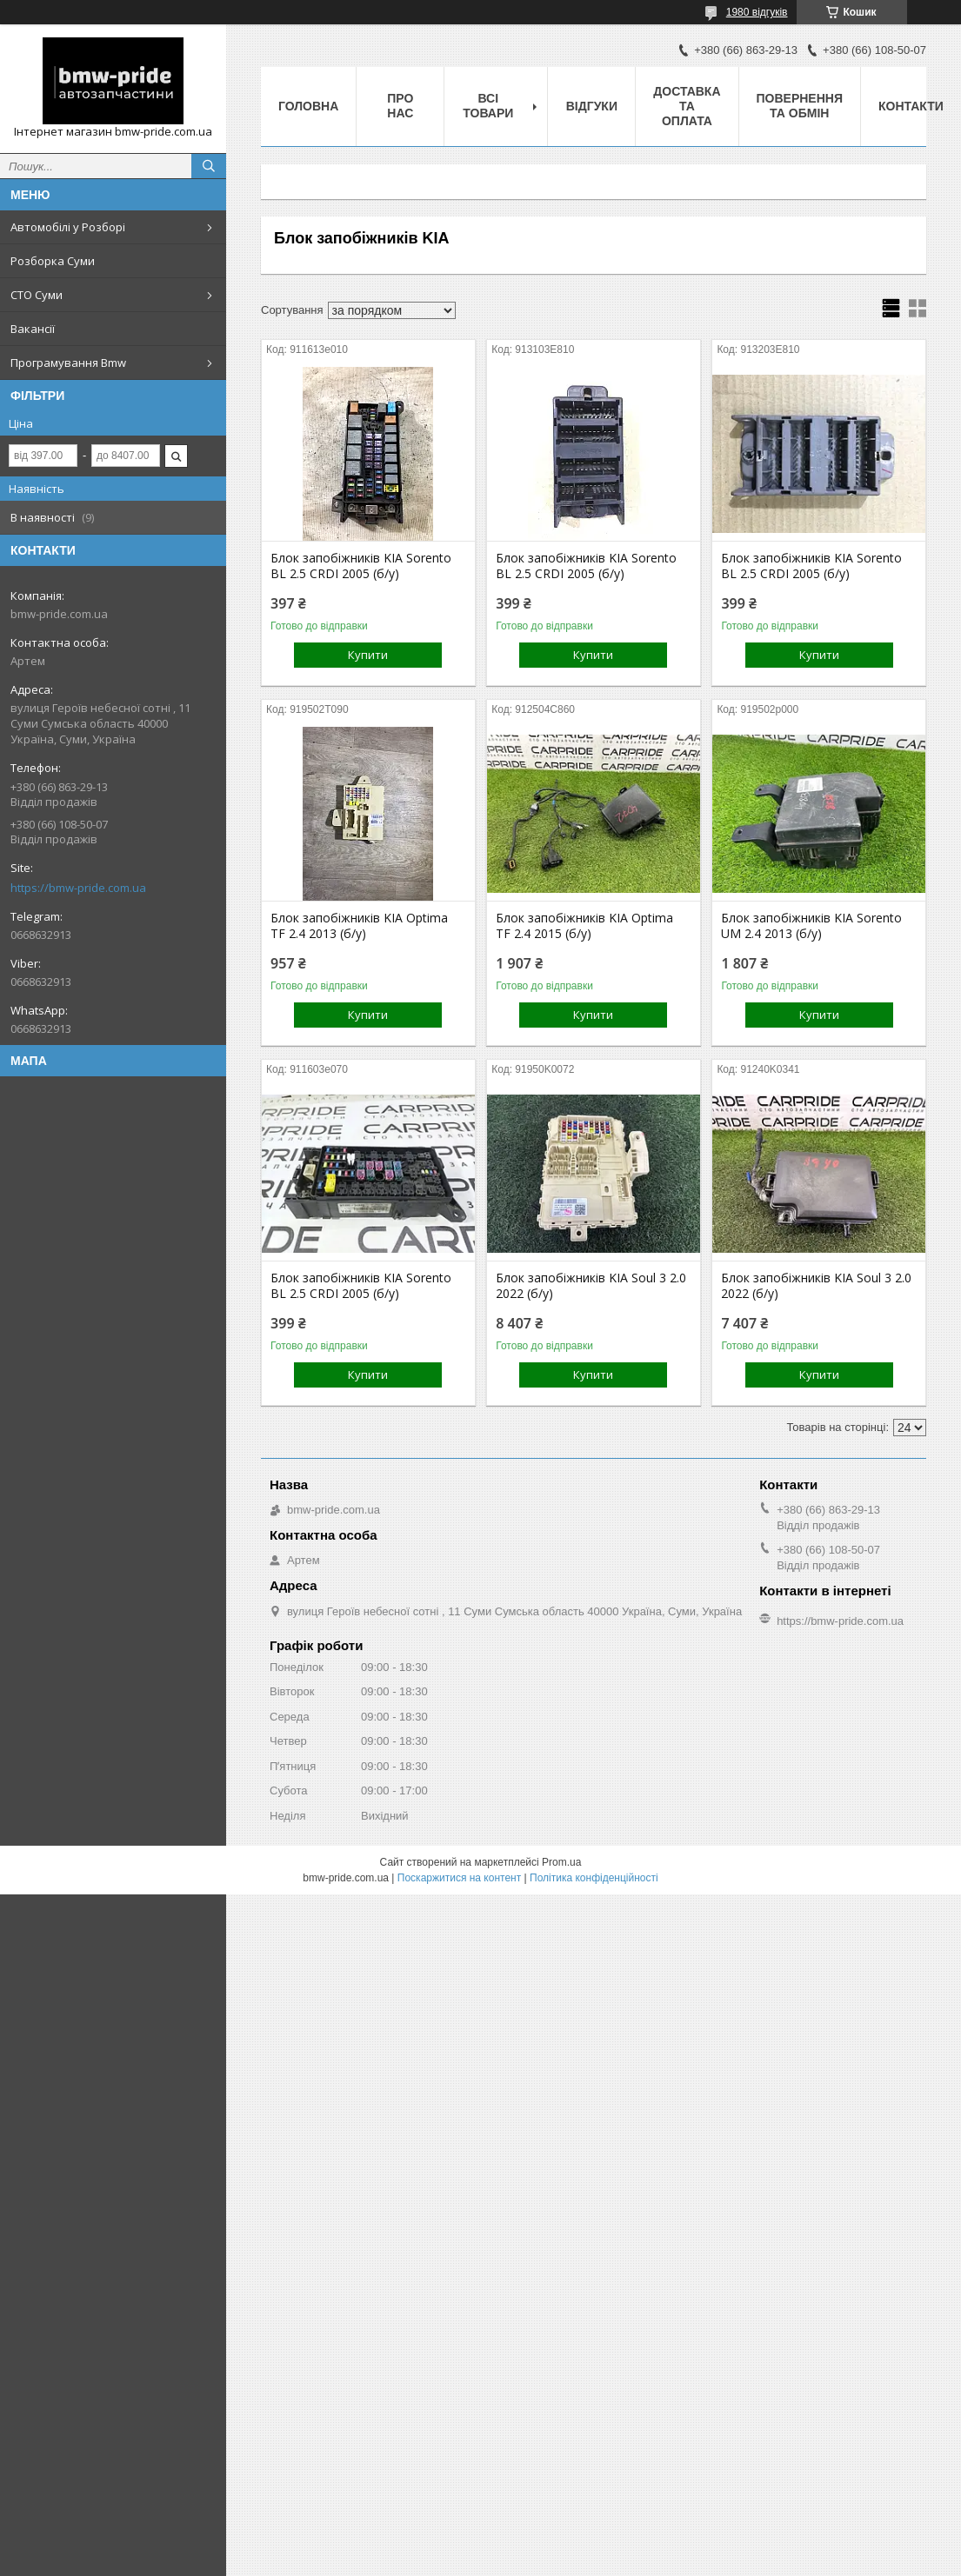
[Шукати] (208, 166)
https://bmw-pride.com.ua (78, 887)
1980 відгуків (757, 12)
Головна (308, 106)
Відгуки (591, 106)
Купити (368, 654)
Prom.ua (561, 1862)
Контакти (911, 106)
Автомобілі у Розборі (67, 227)
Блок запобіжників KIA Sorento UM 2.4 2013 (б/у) (811, 926)
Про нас (400, 105)
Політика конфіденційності (594, 1878)
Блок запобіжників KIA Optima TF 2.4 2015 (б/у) (584, 926)
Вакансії (32, 328)
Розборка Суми (52, 261)
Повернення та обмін (800, 105)
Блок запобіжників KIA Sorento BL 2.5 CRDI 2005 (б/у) (360, 566)
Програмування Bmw (68, 362)
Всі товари (488, 105)
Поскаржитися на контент (459, 1878)
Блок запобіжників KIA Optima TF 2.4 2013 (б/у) (359, 926)
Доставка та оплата (686, 106)
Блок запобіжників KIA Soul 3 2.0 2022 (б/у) (591, 1285)
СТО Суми (36, 295)
